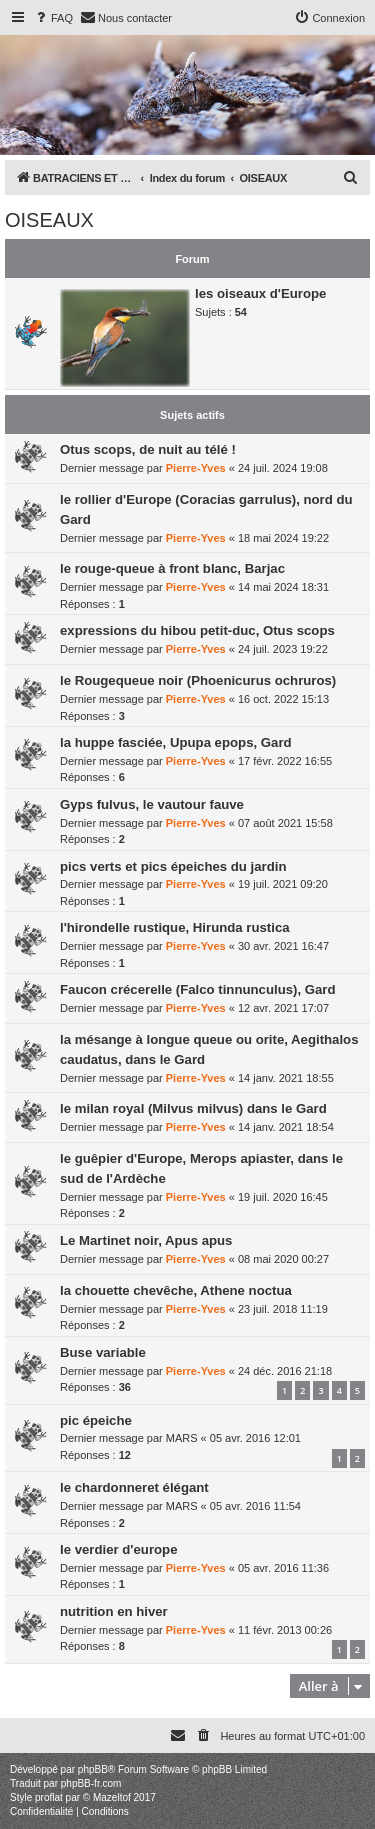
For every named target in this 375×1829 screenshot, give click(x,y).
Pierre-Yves (196, 468)
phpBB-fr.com (91, 1783)
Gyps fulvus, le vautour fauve (152, 804)
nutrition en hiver (114, 1611)
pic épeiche (96, 1420)
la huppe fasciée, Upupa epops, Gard (176, 742)
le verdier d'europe (118, 1549)
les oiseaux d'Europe (260, 293)
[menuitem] (53, 18)
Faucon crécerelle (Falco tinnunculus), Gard (198, 989)
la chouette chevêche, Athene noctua (176, 1290)
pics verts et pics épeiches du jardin (173, 866)
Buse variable (103, 1352)
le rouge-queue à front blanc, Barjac (172, 568)
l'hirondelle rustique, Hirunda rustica (175, 927)
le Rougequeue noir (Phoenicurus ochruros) (198, 680)
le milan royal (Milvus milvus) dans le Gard (193, 1108)
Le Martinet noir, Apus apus (146, 1240)
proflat (49, 1797)
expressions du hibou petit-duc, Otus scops (197, 630)
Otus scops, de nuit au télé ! (148, 449)
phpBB (93, 1769)
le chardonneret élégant (134, 1487)
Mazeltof (112, 1797)
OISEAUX (49, 220)
